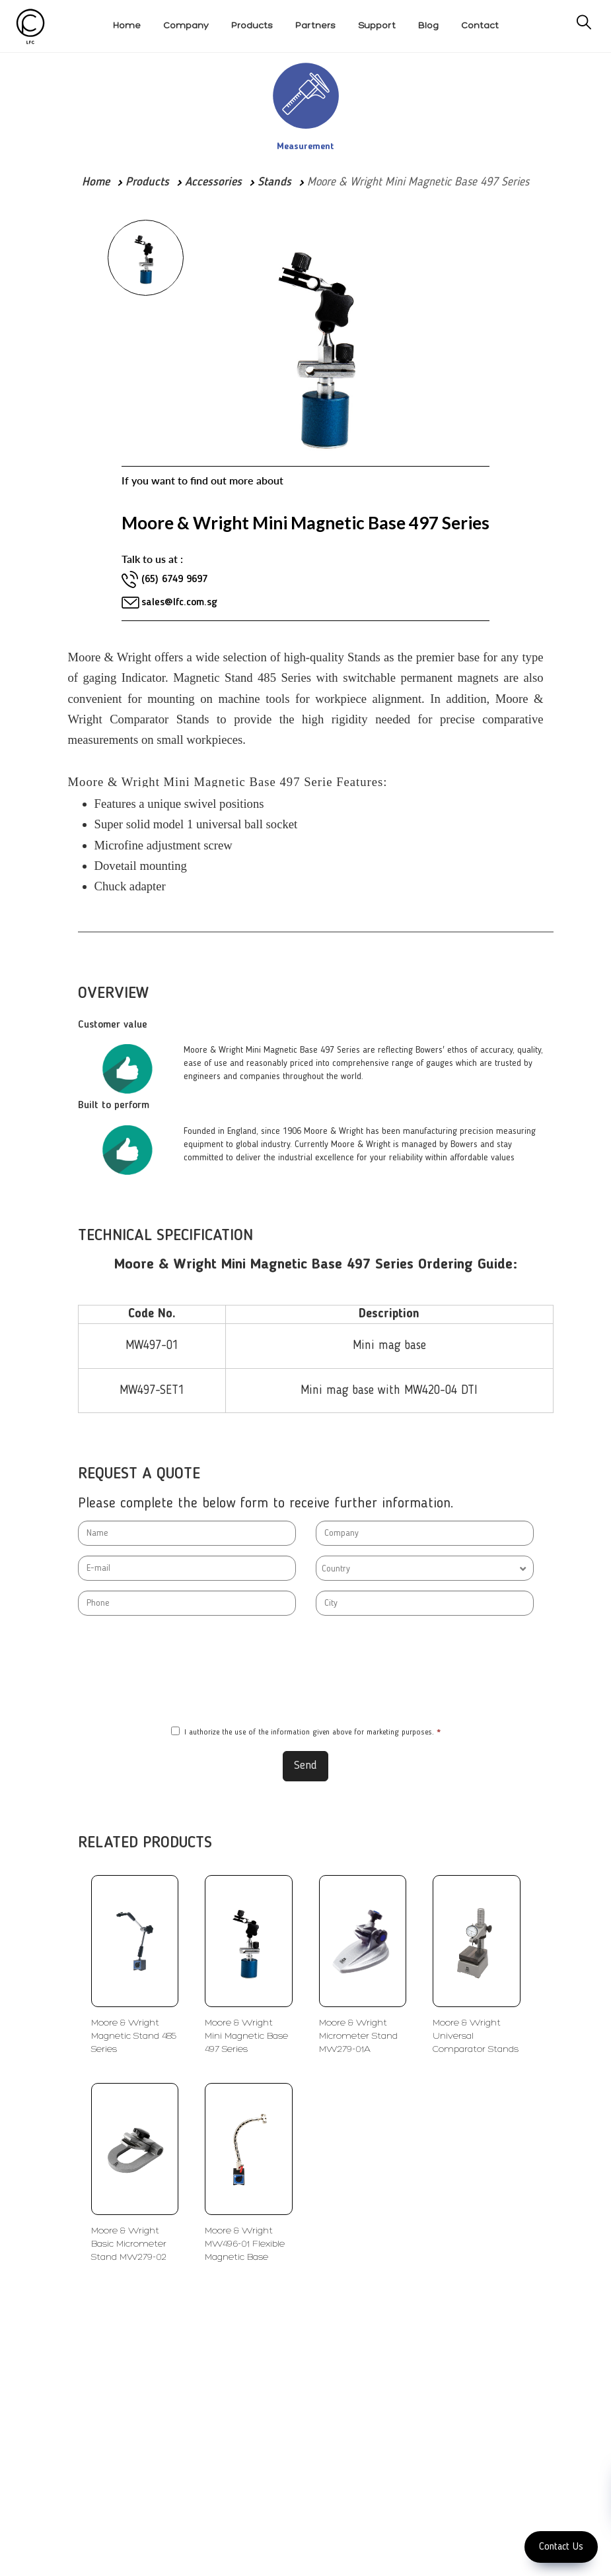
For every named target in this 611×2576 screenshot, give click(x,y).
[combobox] (425, 1568)
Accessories (213, 182)
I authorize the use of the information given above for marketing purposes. (306, 1731)
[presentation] (305, 1671)
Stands (274, 182)
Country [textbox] (336, 1568)
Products (147, 182)
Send (305, 1765)
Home (96, 182)
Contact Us (561, 2547)
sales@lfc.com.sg (179, 602)
